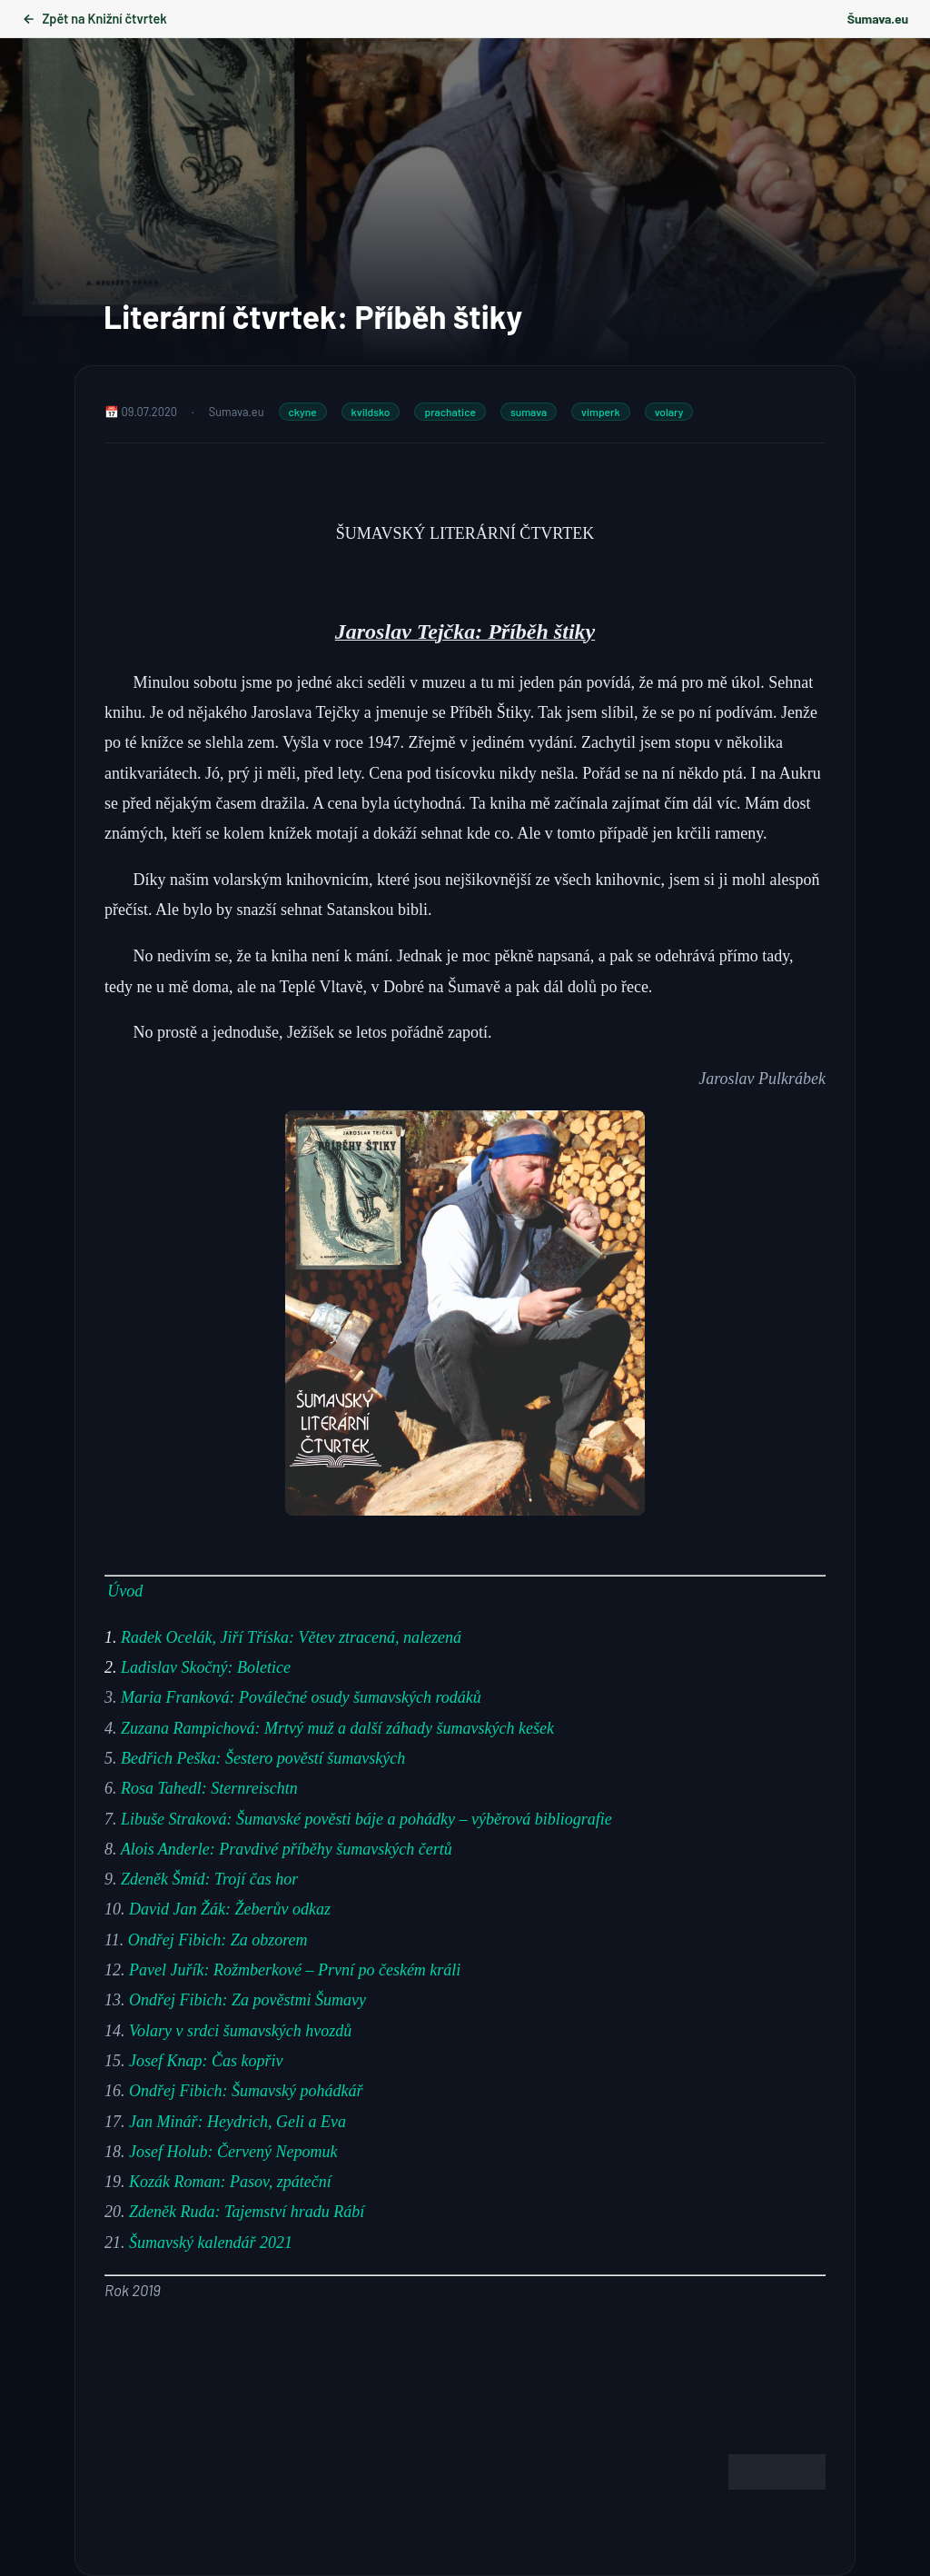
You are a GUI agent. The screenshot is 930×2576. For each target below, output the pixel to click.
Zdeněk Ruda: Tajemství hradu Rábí (246, 2212)
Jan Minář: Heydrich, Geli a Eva (237, 2122)
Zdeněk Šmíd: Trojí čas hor (209, 1879)
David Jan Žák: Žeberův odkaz (230, 1909)
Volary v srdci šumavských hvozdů (240, 2031)
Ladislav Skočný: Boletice (206, 1667)
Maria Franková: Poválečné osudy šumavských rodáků (301, 1697)
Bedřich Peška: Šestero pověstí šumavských (263, 1758)
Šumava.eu (877, 18)
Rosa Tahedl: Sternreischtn (209, 1788)
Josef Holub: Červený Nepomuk (233, 2152)
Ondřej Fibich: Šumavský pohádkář (245, 2091)
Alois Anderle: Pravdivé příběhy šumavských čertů (286, 1849)
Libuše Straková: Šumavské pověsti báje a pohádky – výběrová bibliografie (366, 1819)
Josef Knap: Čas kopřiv (205, 2061)
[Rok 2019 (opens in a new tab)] (132, 2290)
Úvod (125, 1591)
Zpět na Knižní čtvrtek (94, 18)
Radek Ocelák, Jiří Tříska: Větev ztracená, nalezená (291, 1637)
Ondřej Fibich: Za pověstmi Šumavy (247, 2000)
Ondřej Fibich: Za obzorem (218, 1940)
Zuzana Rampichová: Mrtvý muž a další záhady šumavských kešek (337, 1728)
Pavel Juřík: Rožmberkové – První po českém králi (294, 1970)
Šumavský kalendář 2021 (210, 2242)
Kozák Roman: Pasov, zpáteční (230, 2182)
